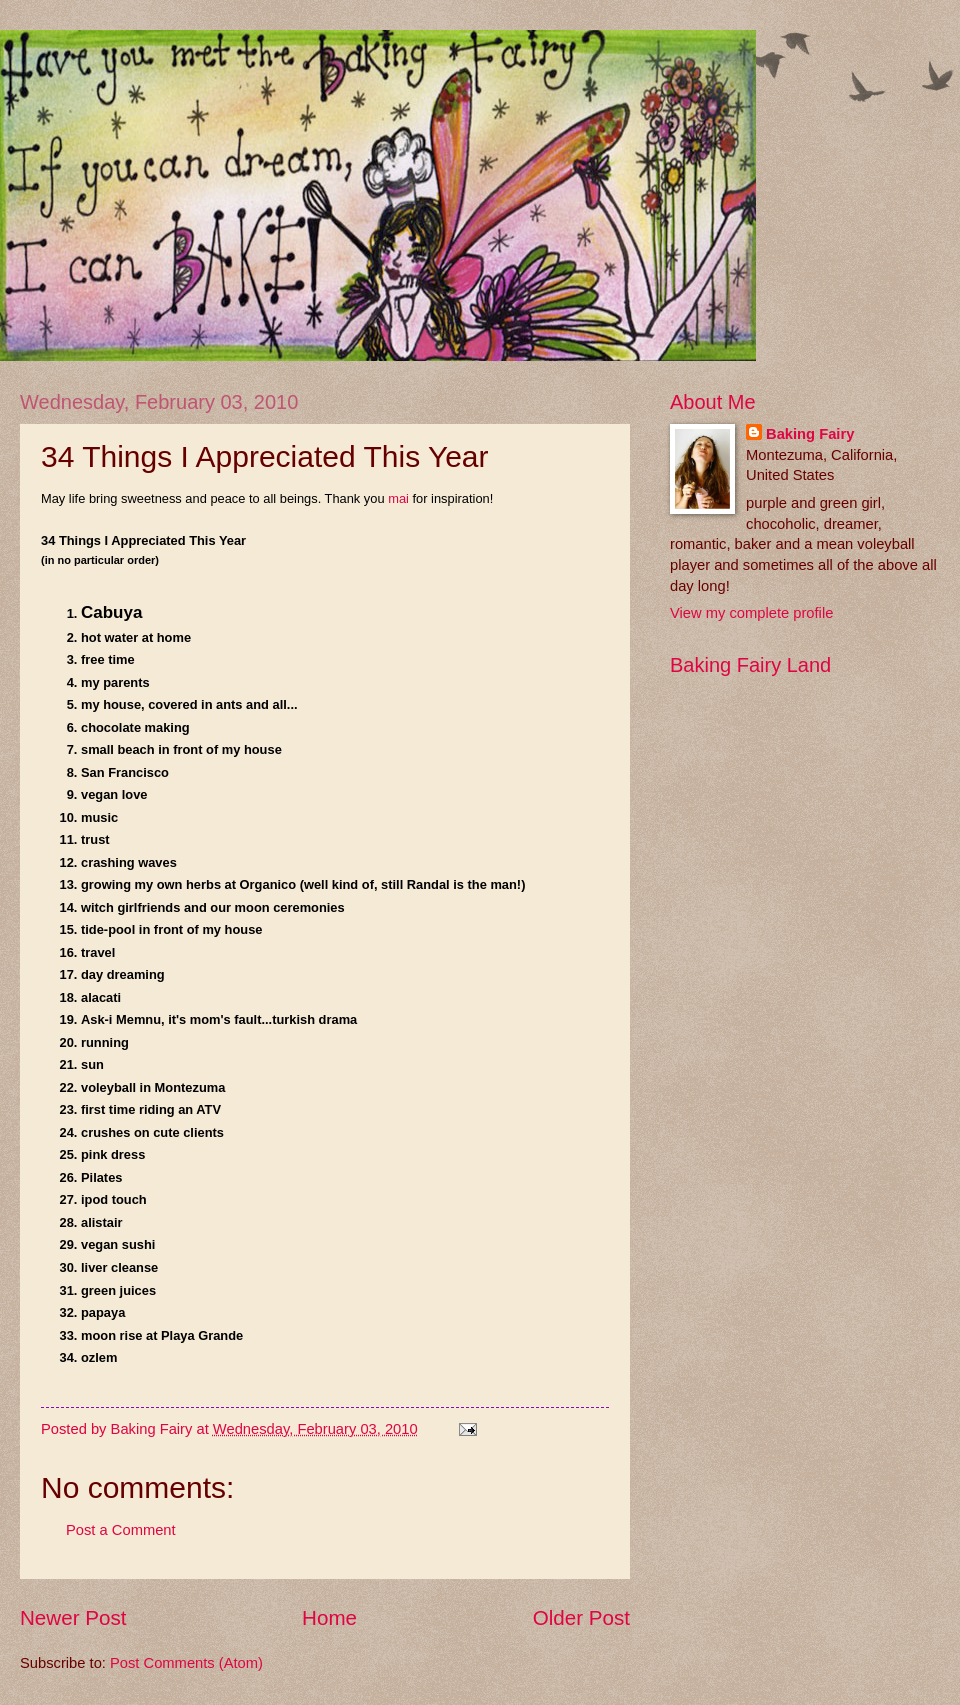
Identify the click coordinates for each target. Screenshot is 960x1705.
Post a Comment (121, 1530)
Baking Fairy (810, 434)
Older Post (581, 1617)
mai (398, 498)
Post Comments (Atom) (186, 1663)
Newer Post (73, 1617)
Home (329, 1617)
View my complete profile (751, 613)
